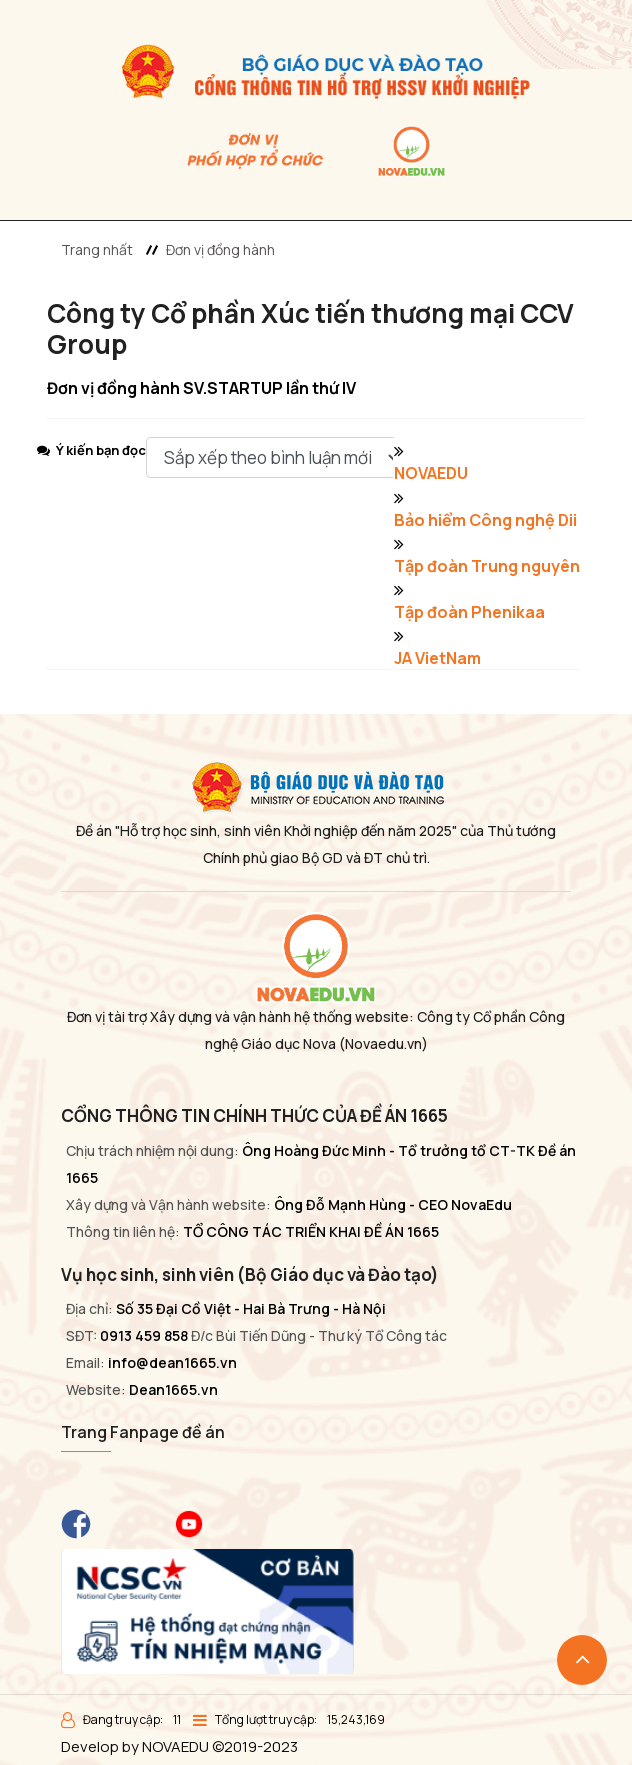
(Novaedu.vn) (383, 1043)
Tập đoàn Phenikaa (469, 612)
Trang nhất (97, 249)
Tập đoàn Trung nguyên (487, 566)
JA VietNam (437, 658)
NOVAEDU (431, 473)
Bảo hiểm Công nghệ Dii (485, 520)
